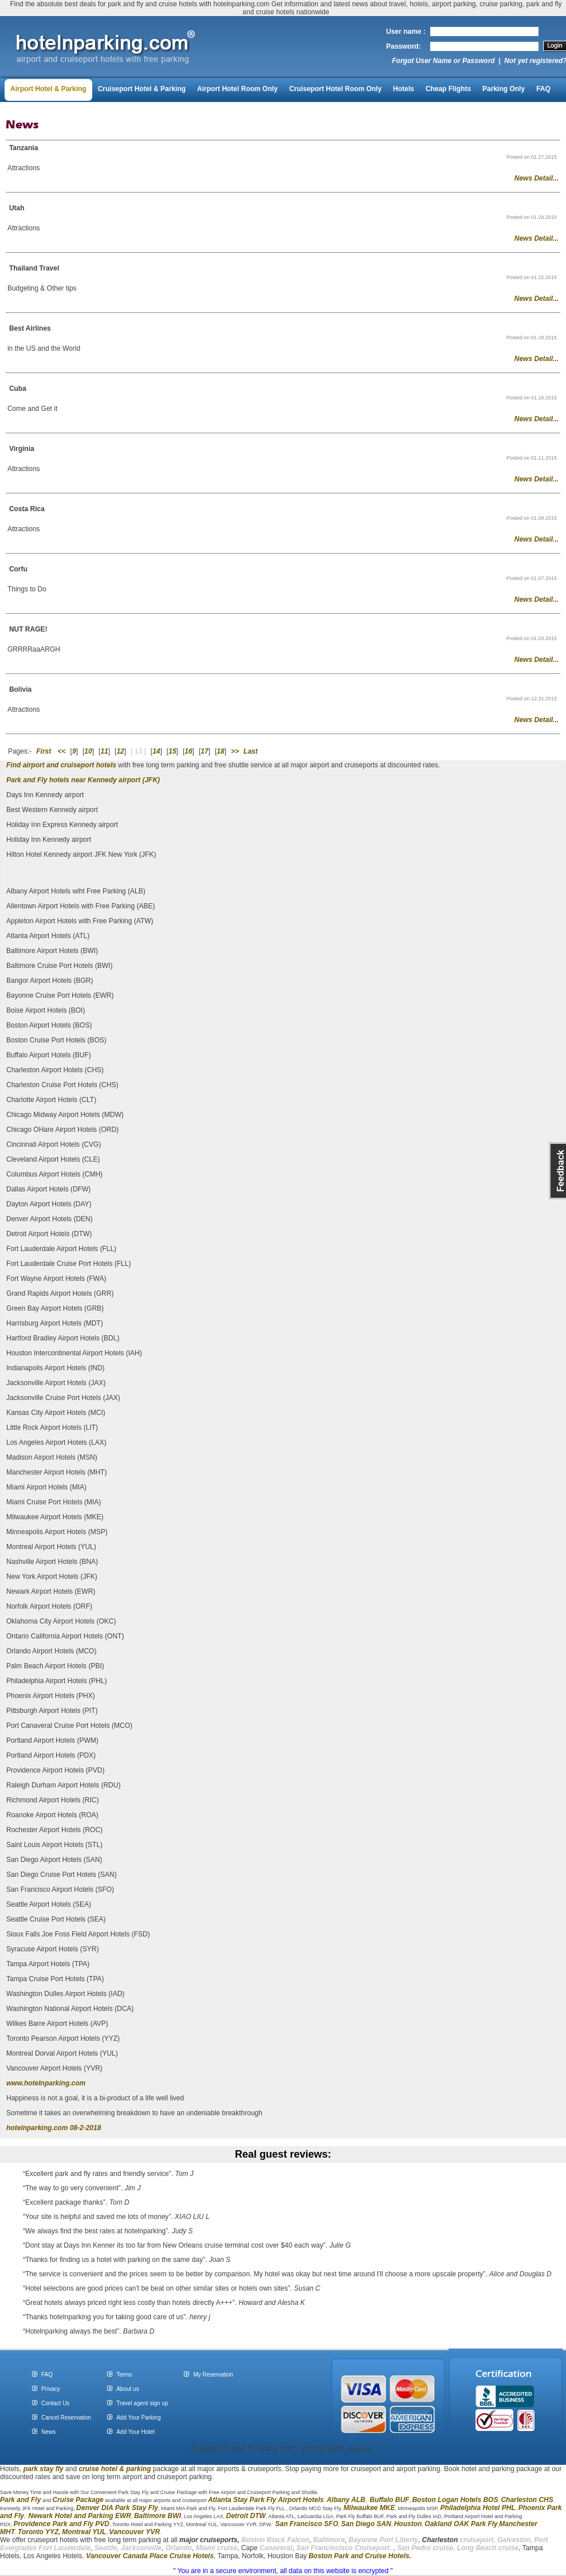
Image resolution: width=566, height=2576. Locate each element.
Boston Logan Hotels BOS (455, 2500)
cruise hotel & (102, 2469)
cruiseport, (459, 2540)
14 (156, 751)
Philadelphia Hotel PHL (477, 2508)
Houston (408, 2524)
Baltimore (328, 2540)
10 (88, 751)
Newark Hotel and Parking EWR (80, 2516)
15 (172, 751)
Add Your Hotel (135, 2432)
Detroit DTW (246, 2516)
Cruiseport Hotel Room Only (335, 89)
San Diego (358, 2524)
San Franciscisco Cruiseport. (344, 2548)
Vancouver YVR (134, 2532)
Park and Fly (20, 2500)
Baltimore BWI (157, 2516)
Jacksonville (141, 2548)
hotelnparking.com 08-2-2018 (53, 2128)
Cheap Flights (448, 89)
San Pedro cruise (425, 2548)
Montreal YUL (84, 2532)
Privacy (50, 2389)
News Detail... (536, 178)
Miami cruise (217, 2548)
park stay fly (43, 2469)
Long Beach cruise (487, 2548)
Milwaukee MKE (369, 2508)
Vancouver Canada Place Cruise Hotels (150, 2556)
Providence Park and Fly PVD (61, 2524)
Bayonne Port (371, 2540)
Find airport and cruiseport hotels (61, 765)
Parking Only (503, 89)
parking (138, 2469)
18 (220, 751)
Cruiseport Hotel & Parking (142, 89)
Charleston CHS (527, 2500)
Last (250, 751)
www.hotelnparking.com (45, 2083)
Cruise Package (77, 2500)
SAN (383, 2524)
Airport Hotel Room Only (237, 89)
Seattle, (107, 2548)
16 (188, 751)
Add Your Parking (138, 2417)
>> (235, 751)
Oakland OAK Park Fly (460, 2524)
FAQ (543, 89)
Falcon (298, 2540)
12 (120, 751)
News (48, 2432)
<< (62, 751)
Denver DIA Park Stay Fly (117, 2508)
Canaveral (275, 2548)
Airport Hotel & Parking (48, 89)
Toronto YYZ (38, 2532)
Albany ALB (346, 2500)
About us (127, 2389)
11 (104, 751)
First (43, 751)
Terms (124, 2374)
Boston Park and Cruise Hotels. (359, 2556)
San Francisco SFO (306, 2524)
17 (204, 751)
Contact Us (55, 2403)
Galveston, (514, 2540)
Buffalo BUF (389, 2500)
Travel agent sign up (142, 2403)
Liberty (406, 2540)
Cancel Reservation (66, 2417)
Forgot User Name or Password (443, 61)
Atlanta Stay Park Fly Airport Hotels (266, 2500)
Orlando (179, 2548)
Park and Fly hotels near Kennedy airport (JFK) (83, 780)
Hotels (403, 89)
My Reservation (213, 2374)
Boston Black (264, 2540)
